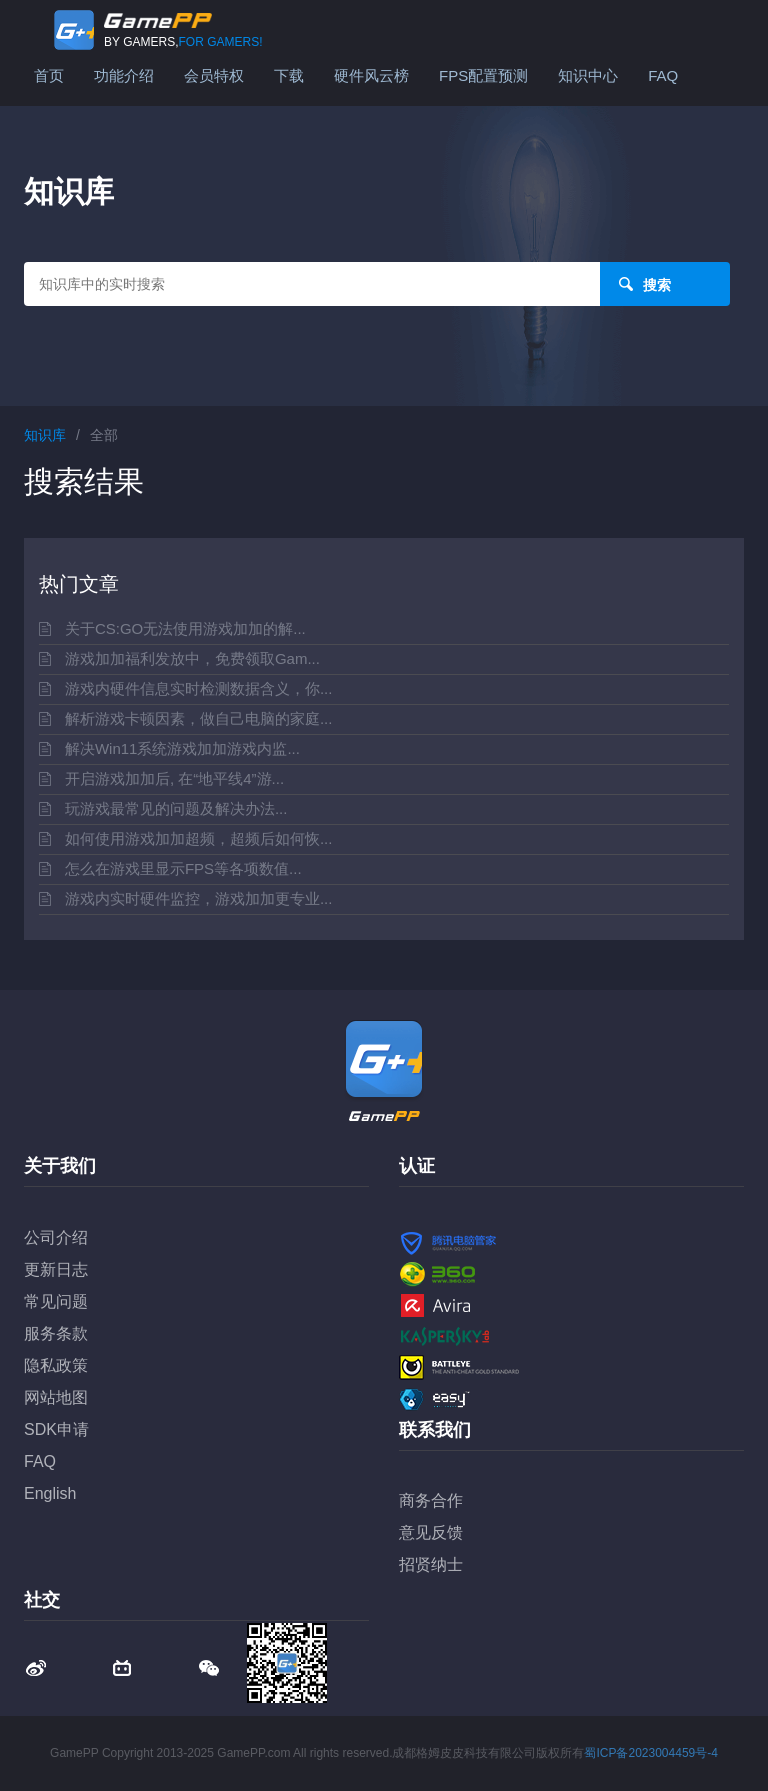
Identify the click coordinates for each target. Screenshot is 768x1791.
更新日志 (56, 1269)
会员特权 (214, 75)
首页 (49, 75)
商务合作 (431, 1500)
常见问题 (56, 1301)
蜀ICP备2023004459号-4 (650, 1753)
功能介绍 (124, 75)
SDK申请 (56, 1429)
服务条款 (56, 1333)
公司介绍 (56, 1237)
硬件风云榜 (371, 75)
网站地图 (56, 1397)
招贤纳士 (431, 1564)
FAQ (663, 75)
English (50, 1493)
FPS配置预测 (483, 75)
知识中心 (588, 75)
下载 (289, 75)
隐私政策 (56, 1365)
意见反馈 (431, 1532)
